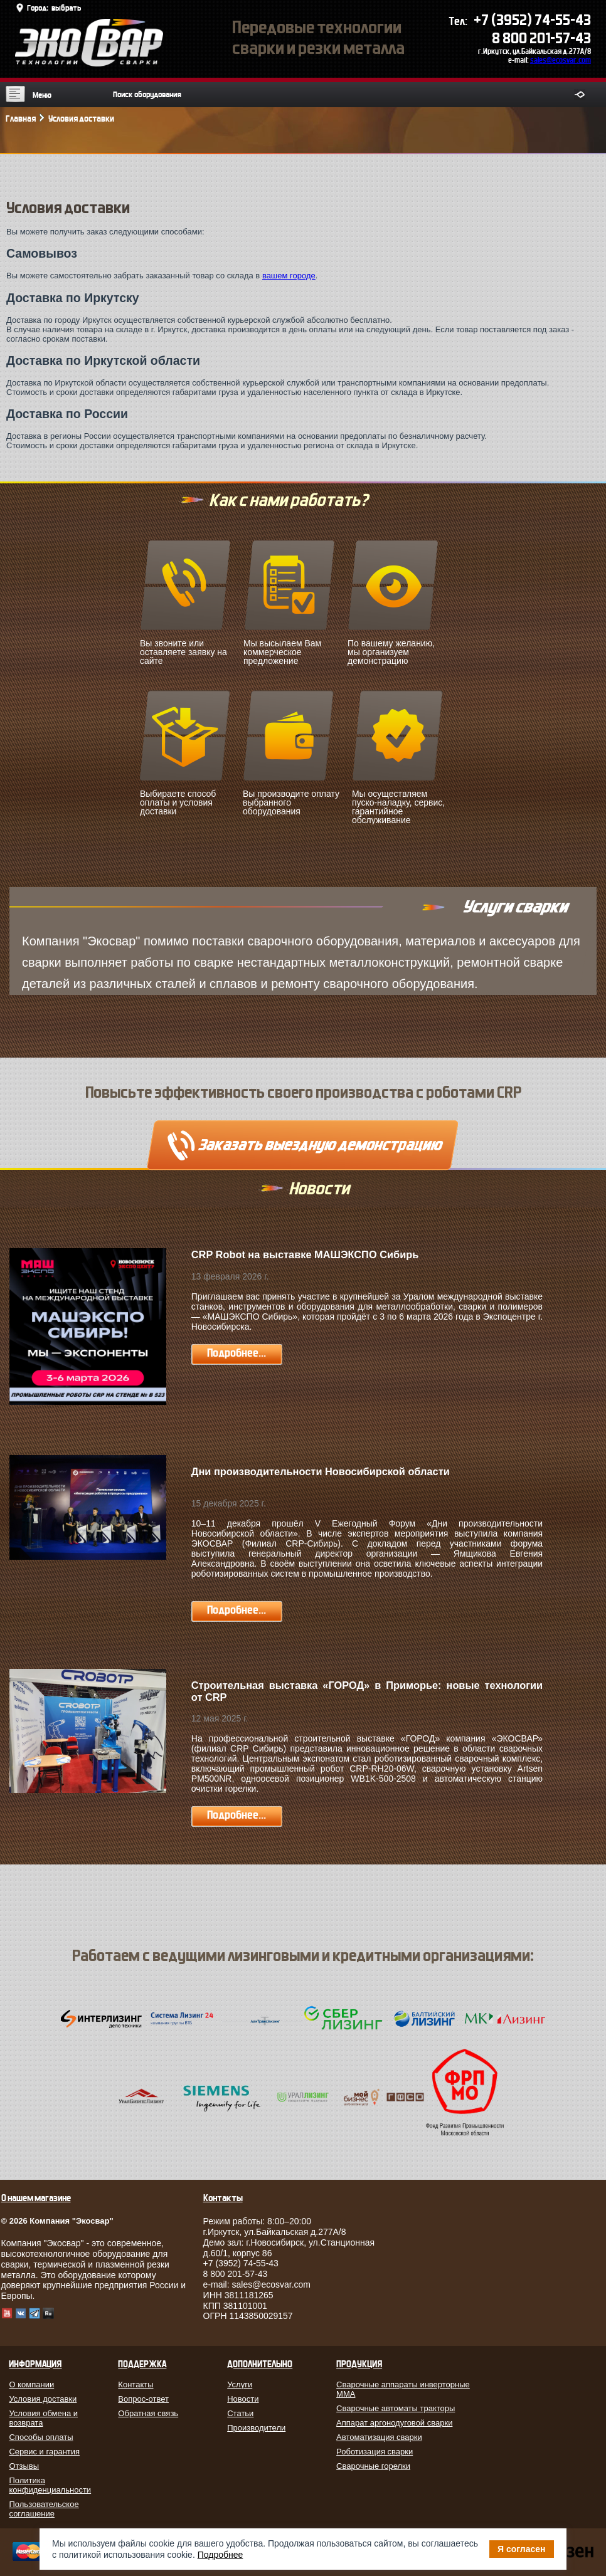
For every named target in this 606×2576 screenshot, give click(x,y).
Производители (256, 2427)
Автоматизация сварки (379, 2437)
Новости (242, 2399)
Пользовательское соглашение (43, 2509)
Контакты (135, 2384)
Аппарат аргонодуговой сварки (394, 2422)
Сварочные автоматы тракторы (395, 2408)
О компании (31, 2384)
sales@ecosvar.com (560, 60)
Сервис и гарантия (44, 2451)
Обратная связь (148, 2413)
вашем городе (289, 275)
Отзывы (24, 2466)
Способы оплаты (41, 2437)
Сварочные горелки (373, 2466)
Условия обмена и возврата (43, 2418)
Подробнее (220, 2555)
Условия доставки (43, 2399)
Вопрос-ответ (143, 2399)
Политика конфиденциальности (50, 2485)
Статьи (240, 2413)
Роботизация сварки (374, 2451)
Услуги (239, 2384)
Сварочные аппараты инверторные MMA (403, 2389)
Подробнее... (236, 1353)
